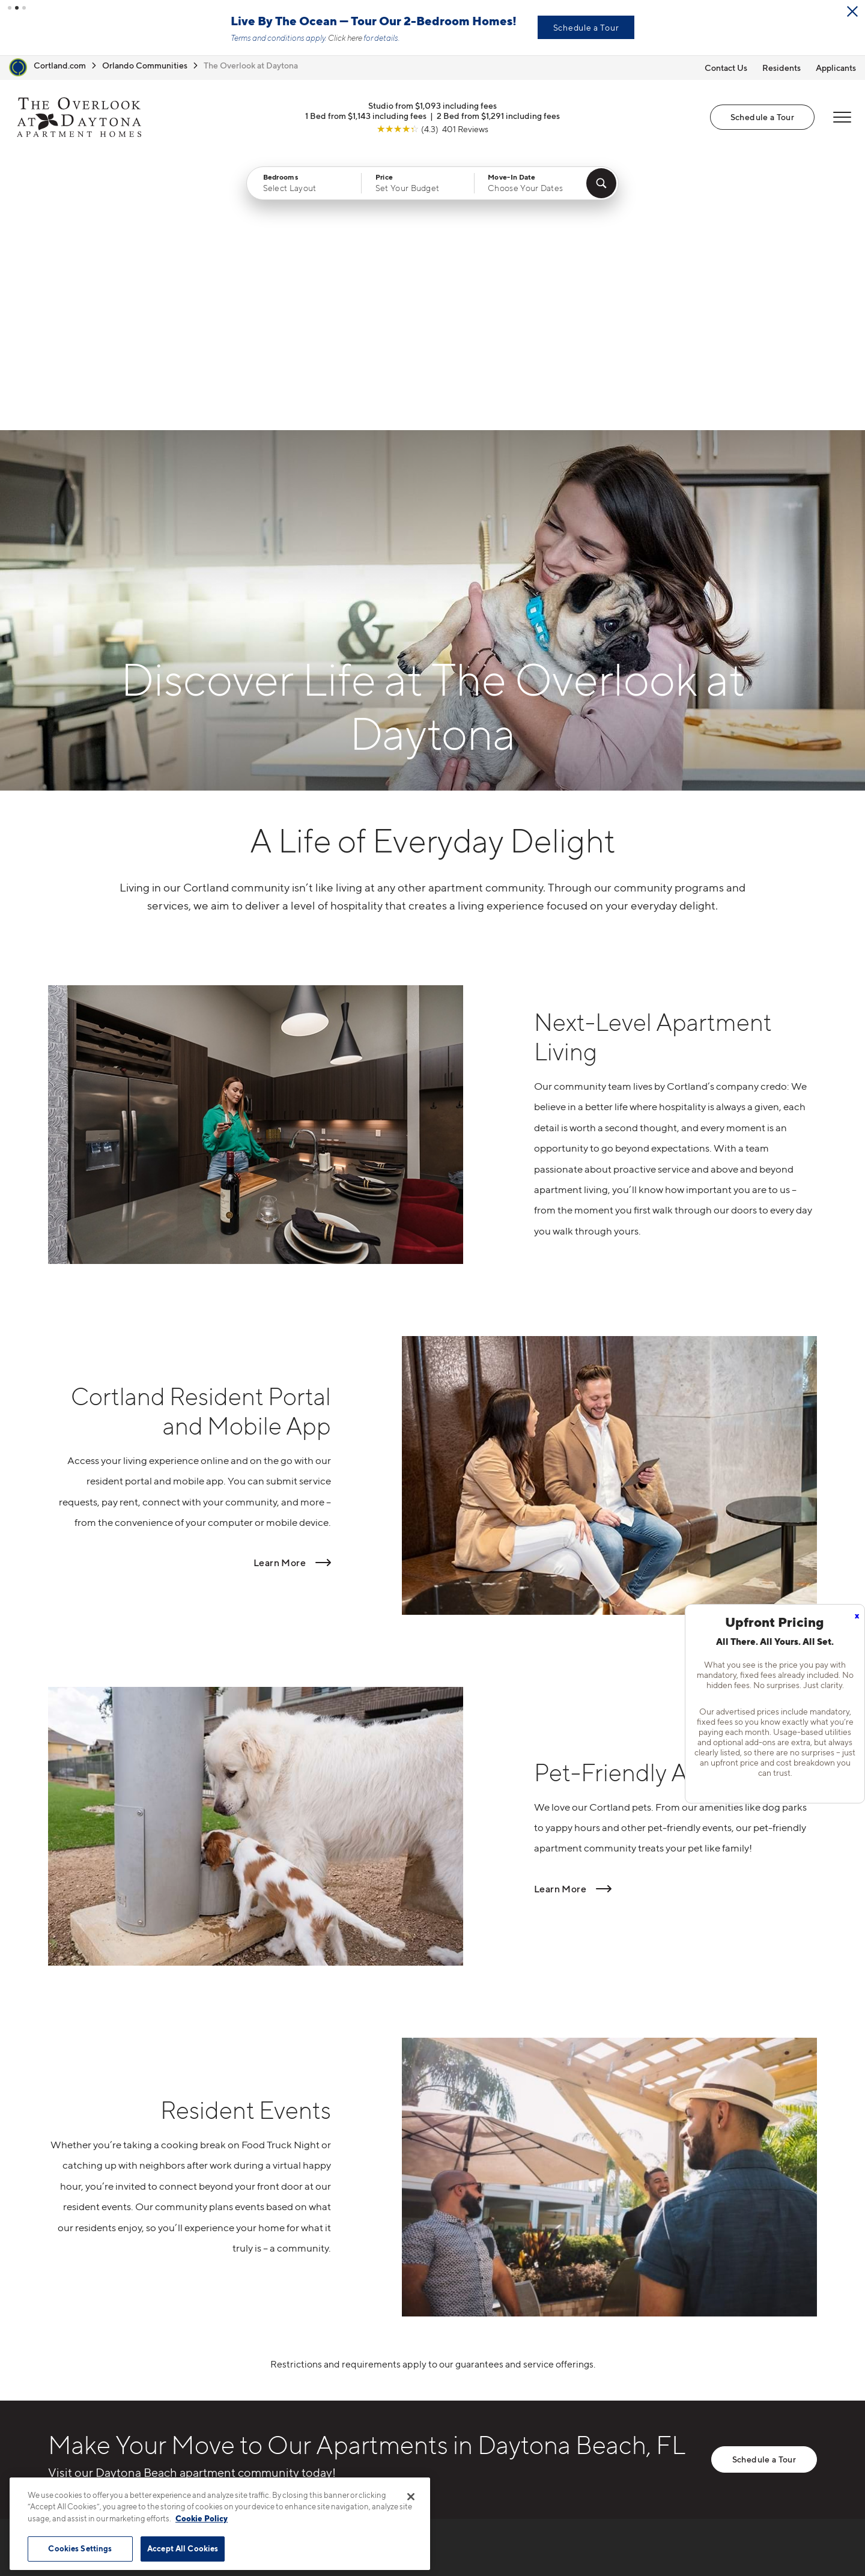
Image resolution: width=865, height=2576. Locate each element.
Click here (345, 38)
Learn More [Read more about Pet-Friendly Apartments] (560, 1612)
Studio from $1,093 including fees (432, 105)
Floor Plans (454, 2335)
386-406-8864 (263, 2335)
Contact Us (726, 67)
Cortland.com (60, 65)
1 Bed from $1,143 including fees (365, 115)
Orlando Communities (144, 65)
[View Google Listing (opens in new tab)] (432, 128)
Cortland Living (464, 2440)
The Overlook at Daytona (251, 65)
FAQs (596, 2356)
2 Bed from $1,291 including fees (498, 115)
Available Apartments (477, 2356)
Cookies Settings (80, 2548)
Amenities (452, 2419)
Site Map (485, 2542)
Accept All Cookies (182, 2548)
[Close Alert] (852, 11)
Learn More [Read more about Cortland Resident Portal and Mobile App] (279, 1287)
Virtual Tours (457, 2377)
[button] (9, 8)
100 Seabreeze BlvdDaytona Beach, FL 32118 (284, 2364)
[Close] (411, 2496)
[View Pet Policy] (329, 2400)
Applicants (836, 67)
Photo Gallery (460, 2398)
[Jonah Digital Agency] (789, 2536)
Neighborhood (617, 2335)
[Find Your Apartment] (601, 183)
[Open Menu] (842, 117)
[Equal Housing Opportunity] (234, 2400)
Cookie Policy (201, 2518)
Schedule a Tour (586, 27)
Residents (781, 67)
